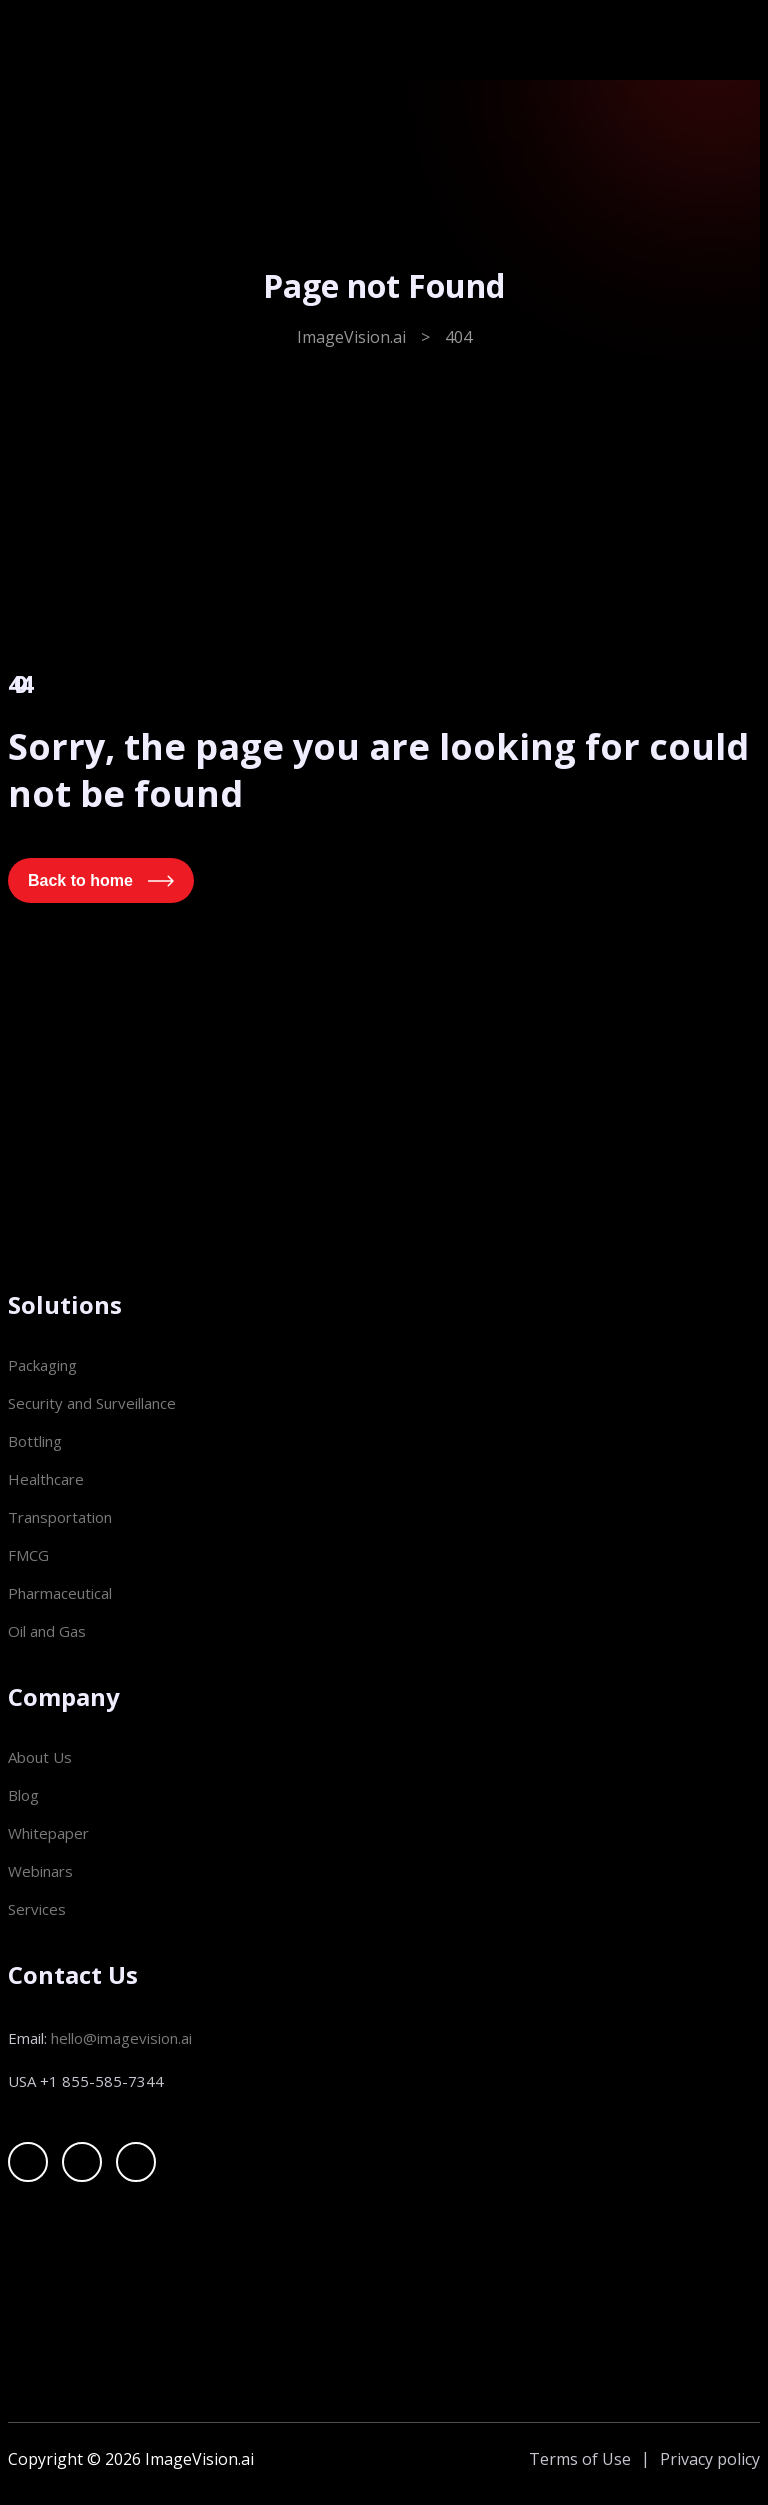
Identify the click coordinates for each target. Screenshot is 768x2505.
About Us (40, 1757)
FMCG (28, 1555)
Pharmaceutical (60, 1593)
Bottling (35, 1441)
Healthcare (46, 1479)
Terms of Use (580, 2459)
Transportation (60, 1517)
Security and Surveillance (92, 1403)
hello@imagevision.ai (121, 2038)
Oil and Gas (47, 1631)
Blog (23, 1795)
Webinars (40, 1871)
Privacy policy (710, 2459)
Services (37, 1909)
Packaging (42, 1365)
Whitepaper (48, 1833)
